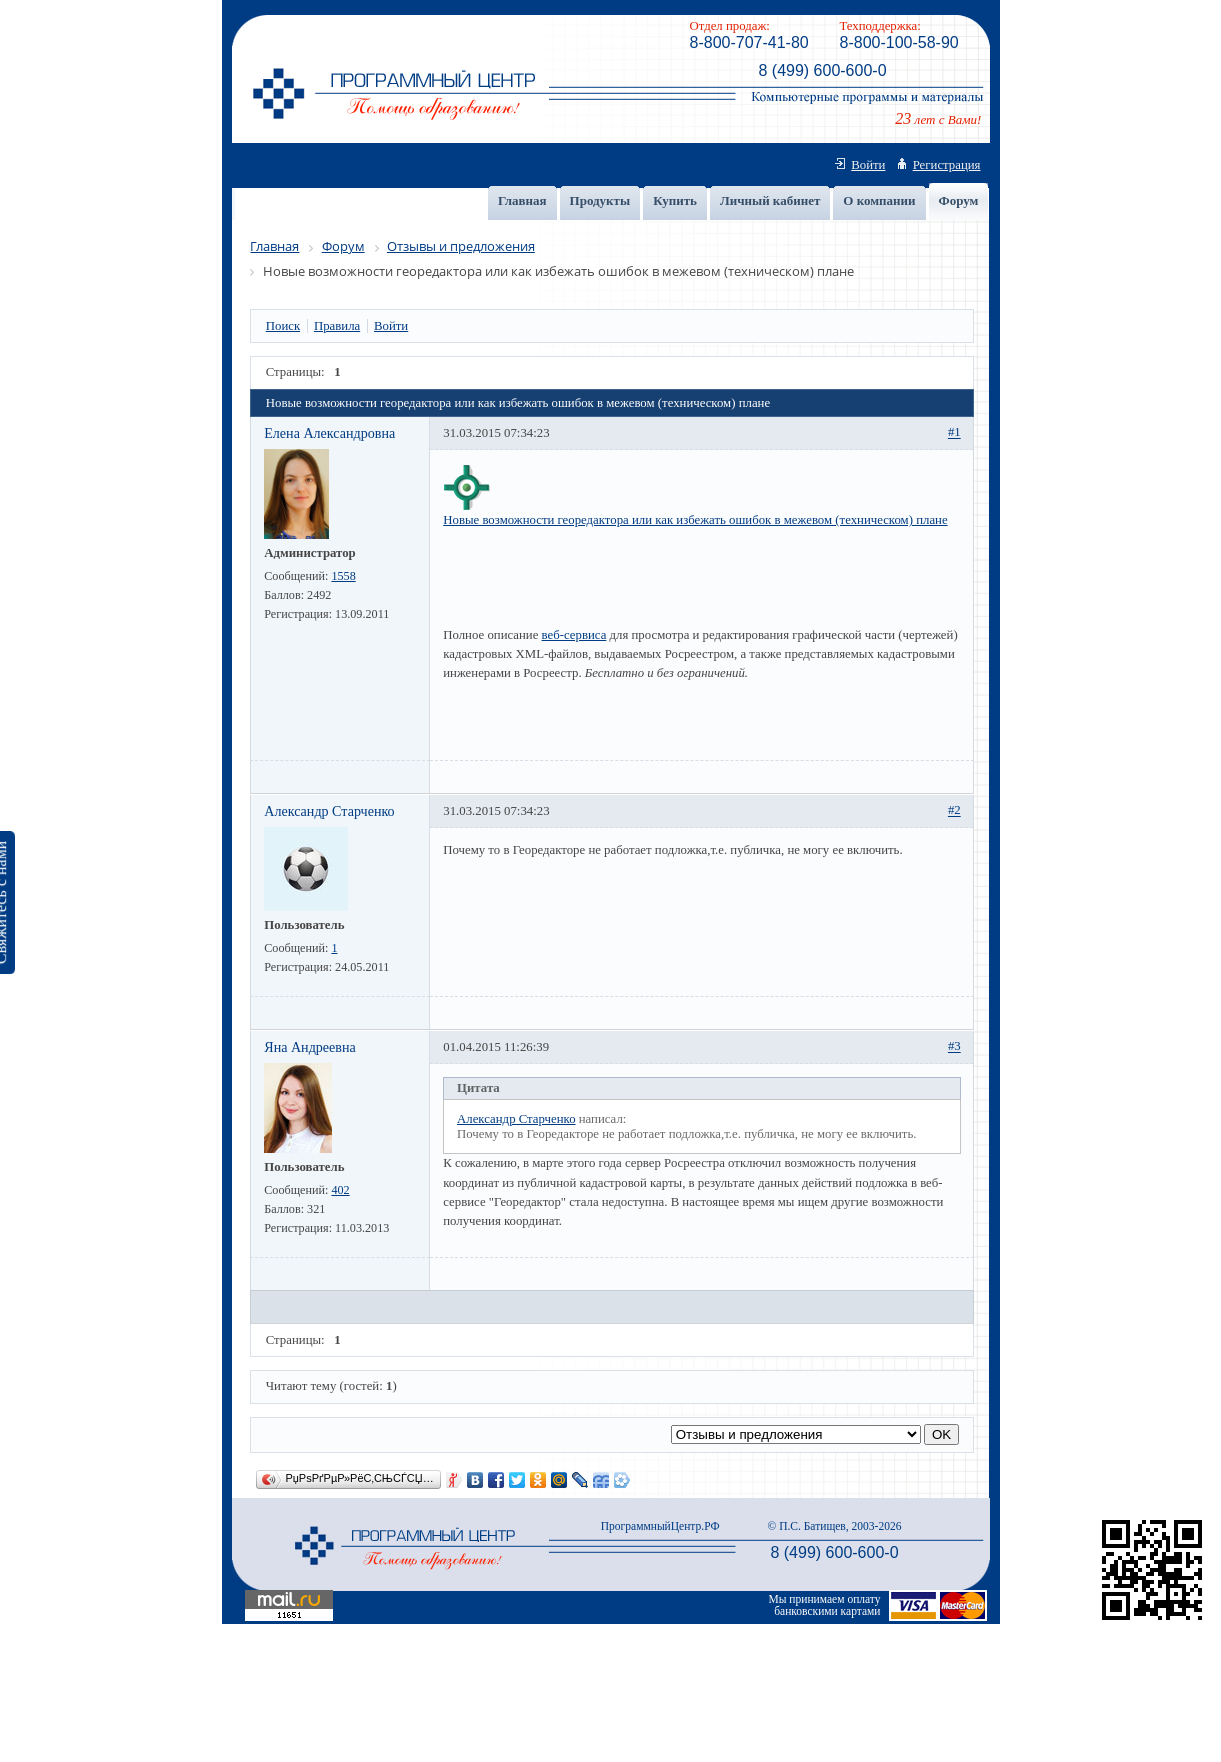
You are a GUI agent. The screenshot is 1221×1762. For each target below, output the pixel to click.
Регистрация (947, 165)
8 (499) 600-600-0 (822, 70)
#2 (954, 811)
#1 (954, 433)
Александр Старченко (329, 811)
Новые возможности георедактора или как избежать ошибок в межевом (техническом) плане (695, 520)
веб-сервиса (574, 635)
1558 (343, 576)
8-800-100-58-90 (899, 42)
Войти (868, 165)
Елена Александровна (329, 433)
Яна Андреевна (310, 1047)
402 (340, 1190)
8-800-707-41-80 (749, 42)
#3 (954, 1047)
